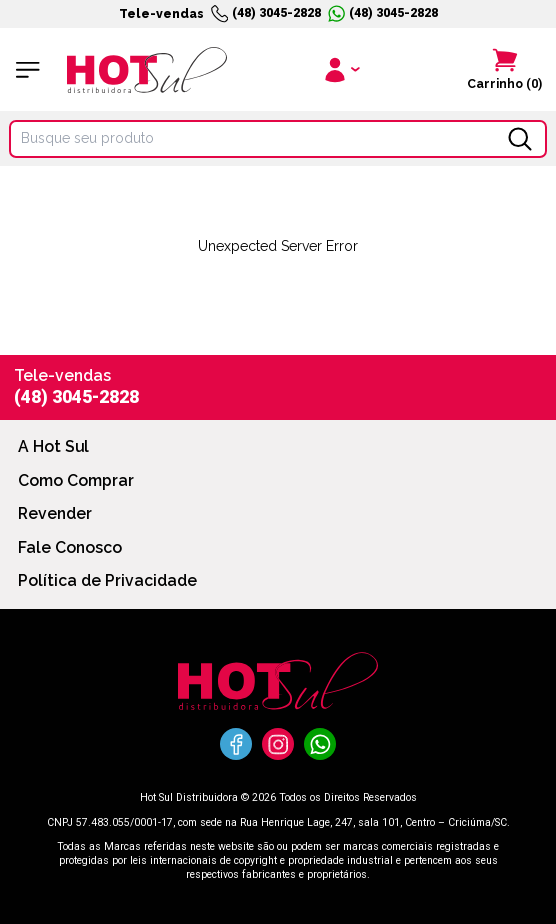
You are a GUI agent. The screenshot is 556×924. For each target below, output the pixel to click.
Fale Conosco (70, 547)
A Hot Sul (53, 446)
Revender (55, 513)
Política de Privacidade (107, 580)
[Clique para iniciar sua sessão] (340, 69)
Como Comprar (76, 480)
